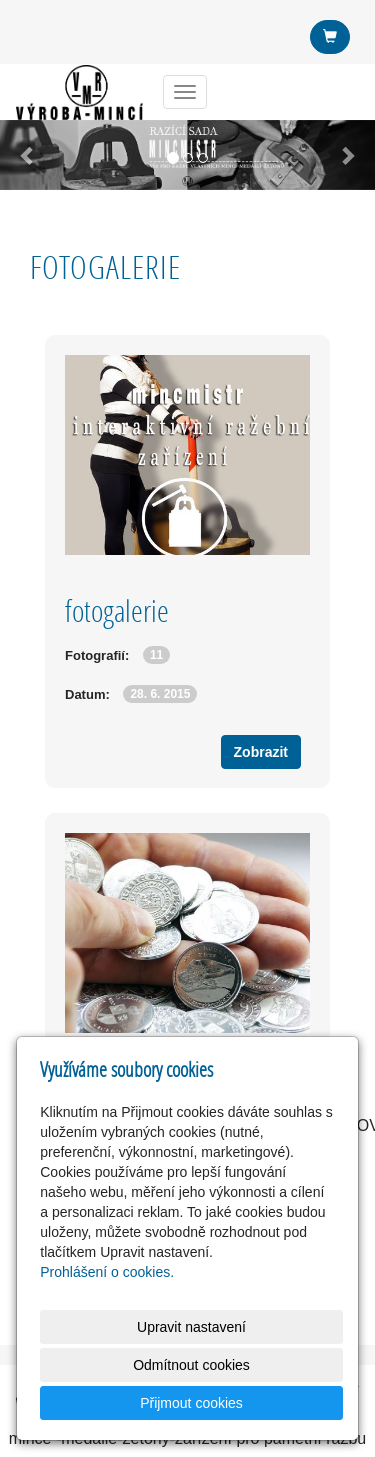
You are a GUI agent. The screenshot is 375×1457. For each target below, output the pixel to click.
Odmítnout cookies (191, 1365)
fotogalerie (117, 610)
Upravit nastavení (191, 1327)
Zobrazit (261, 752)
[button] (28, 155)
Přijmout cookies (191, 1403)
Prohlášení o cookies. (107, 1272)
